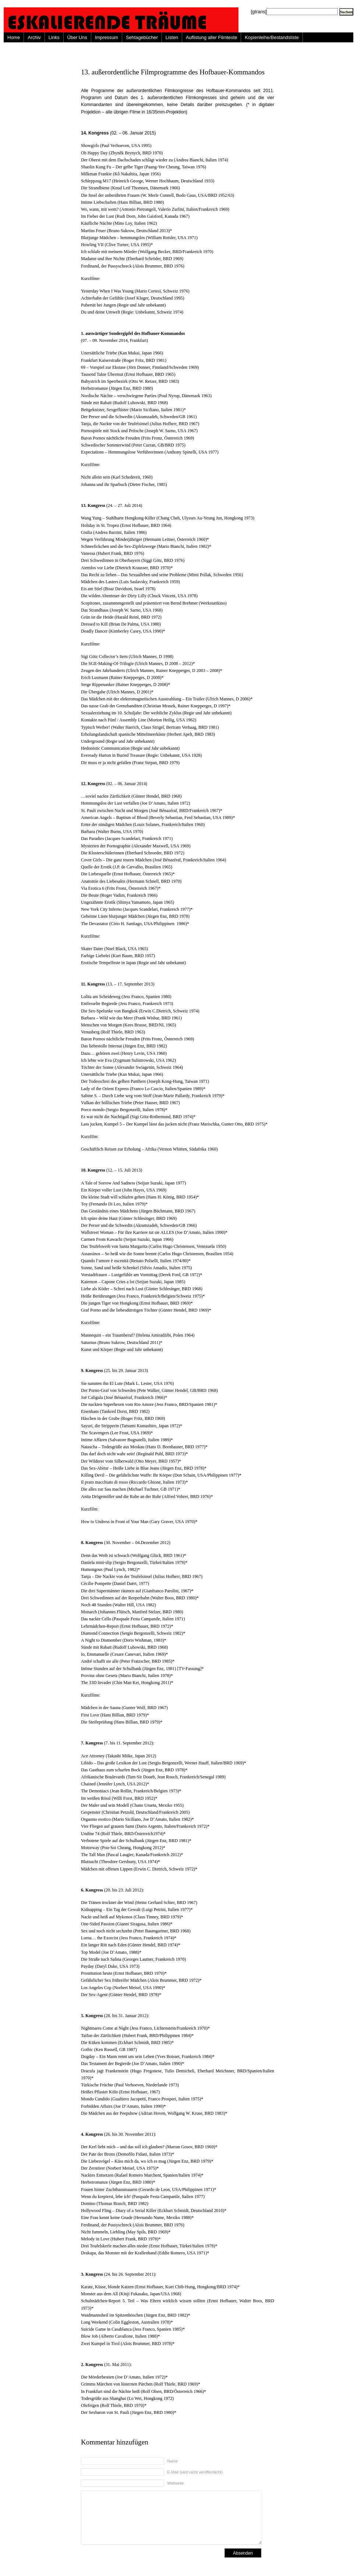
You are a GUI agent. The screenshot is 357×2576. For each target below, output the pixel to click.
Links (54, 37)
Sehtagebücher (142, 37)
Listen (172, 37)
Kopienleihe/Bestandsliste (272, 37)
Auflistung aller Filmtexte (211, 37)
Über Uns (77, 37)
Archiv (34, 37)
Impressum (106, 37)
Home (13, 37)
